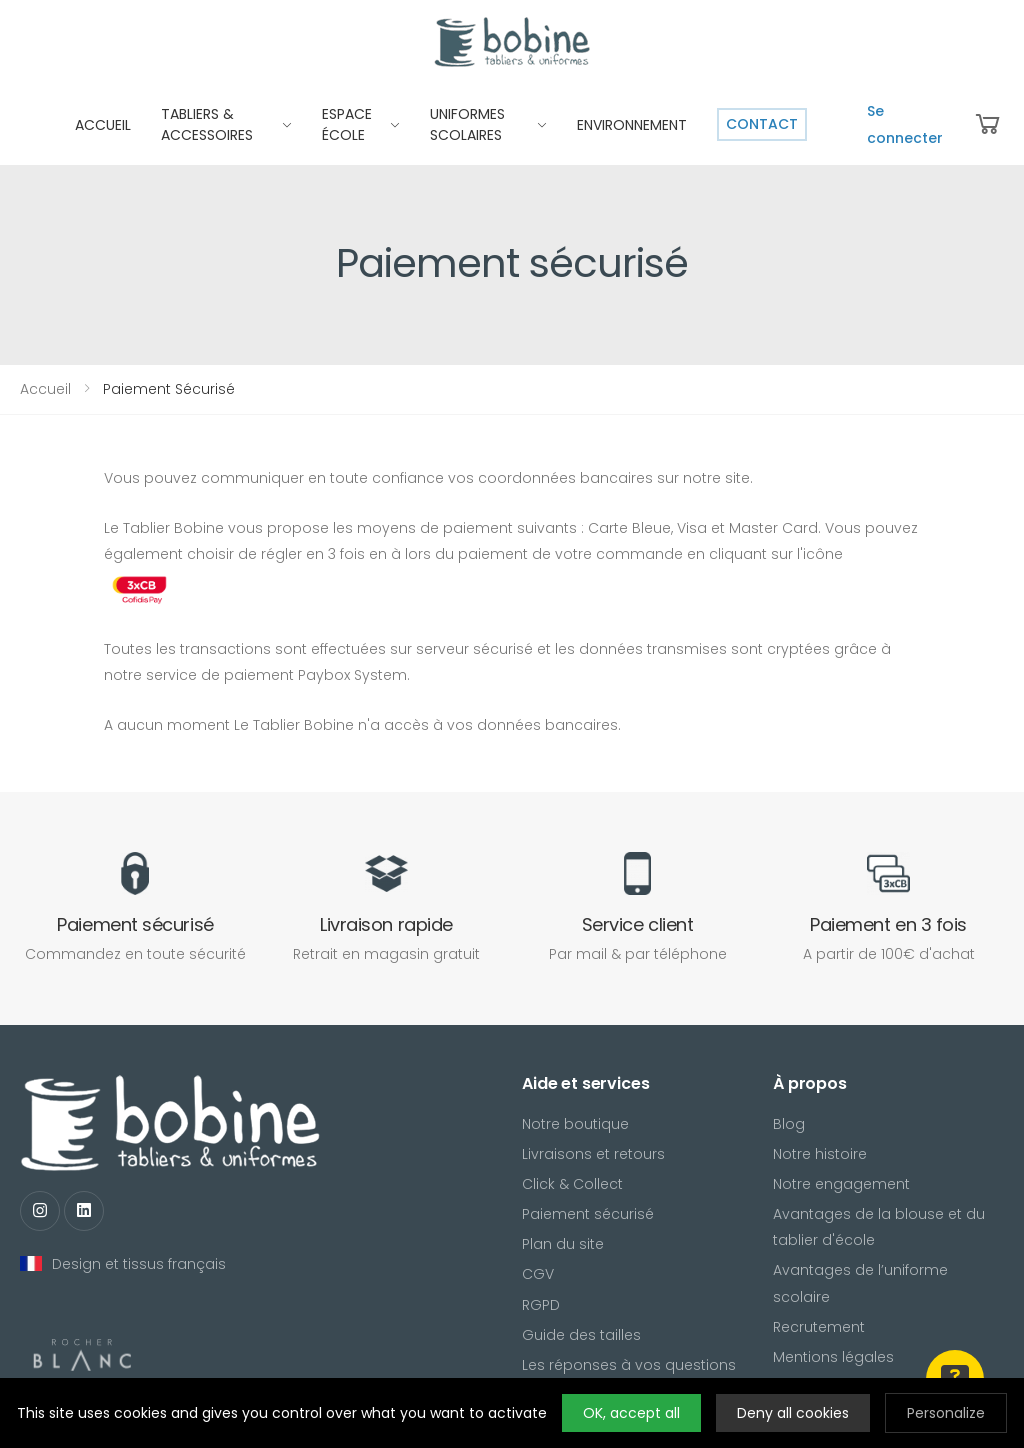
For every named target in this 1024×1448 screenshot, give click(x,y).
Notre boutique (575, 1124)
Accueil (45, 389)
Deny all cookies (793, 1413)
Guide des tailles (581, 1335)
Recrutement (819, 1327)
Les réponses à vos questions (629, 1365)
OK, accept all (631, 1413)
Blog (789, 1124)
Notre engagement (841, 1184)
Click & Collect (572, 1184)
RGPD (541, 1305)
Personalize (946, 1413)
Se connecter (905, 124)
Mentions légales (833, 1357)
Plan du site (563, 1244)
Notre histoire (820, 1154)
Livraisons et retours (593, 1154)
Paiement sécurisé (588, 1214)
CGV (538, 1274)
